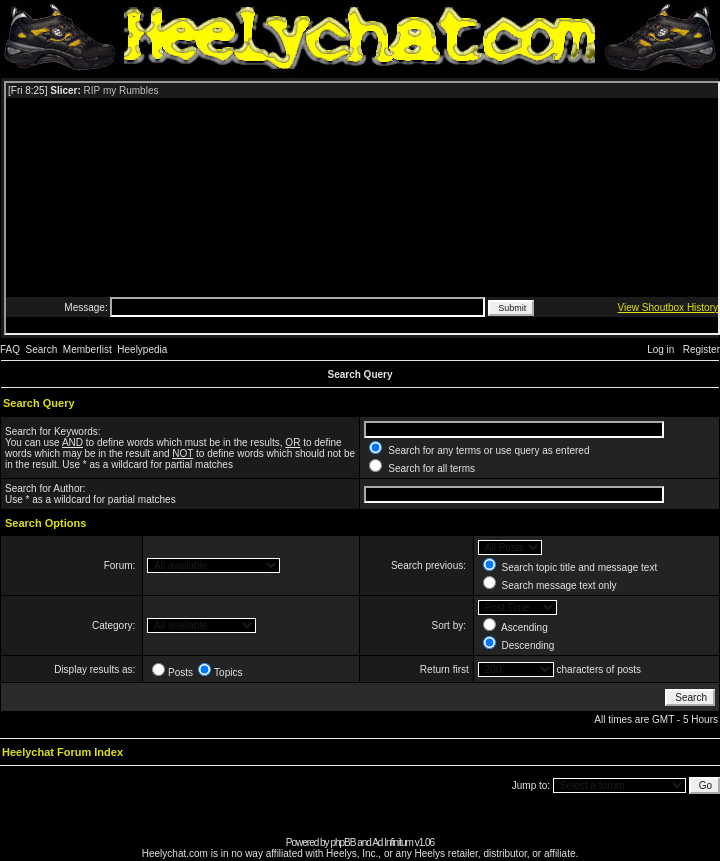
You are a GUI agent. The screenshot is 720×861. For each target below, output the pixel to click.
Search (42, 349)
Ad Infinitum (392, 842)
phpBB (342, 842)
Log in (660, 349)
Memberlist (87, 349)
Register (701, 349)
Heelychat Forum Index (62, 752)
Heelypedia (142, 349)
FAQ (10, 349)
